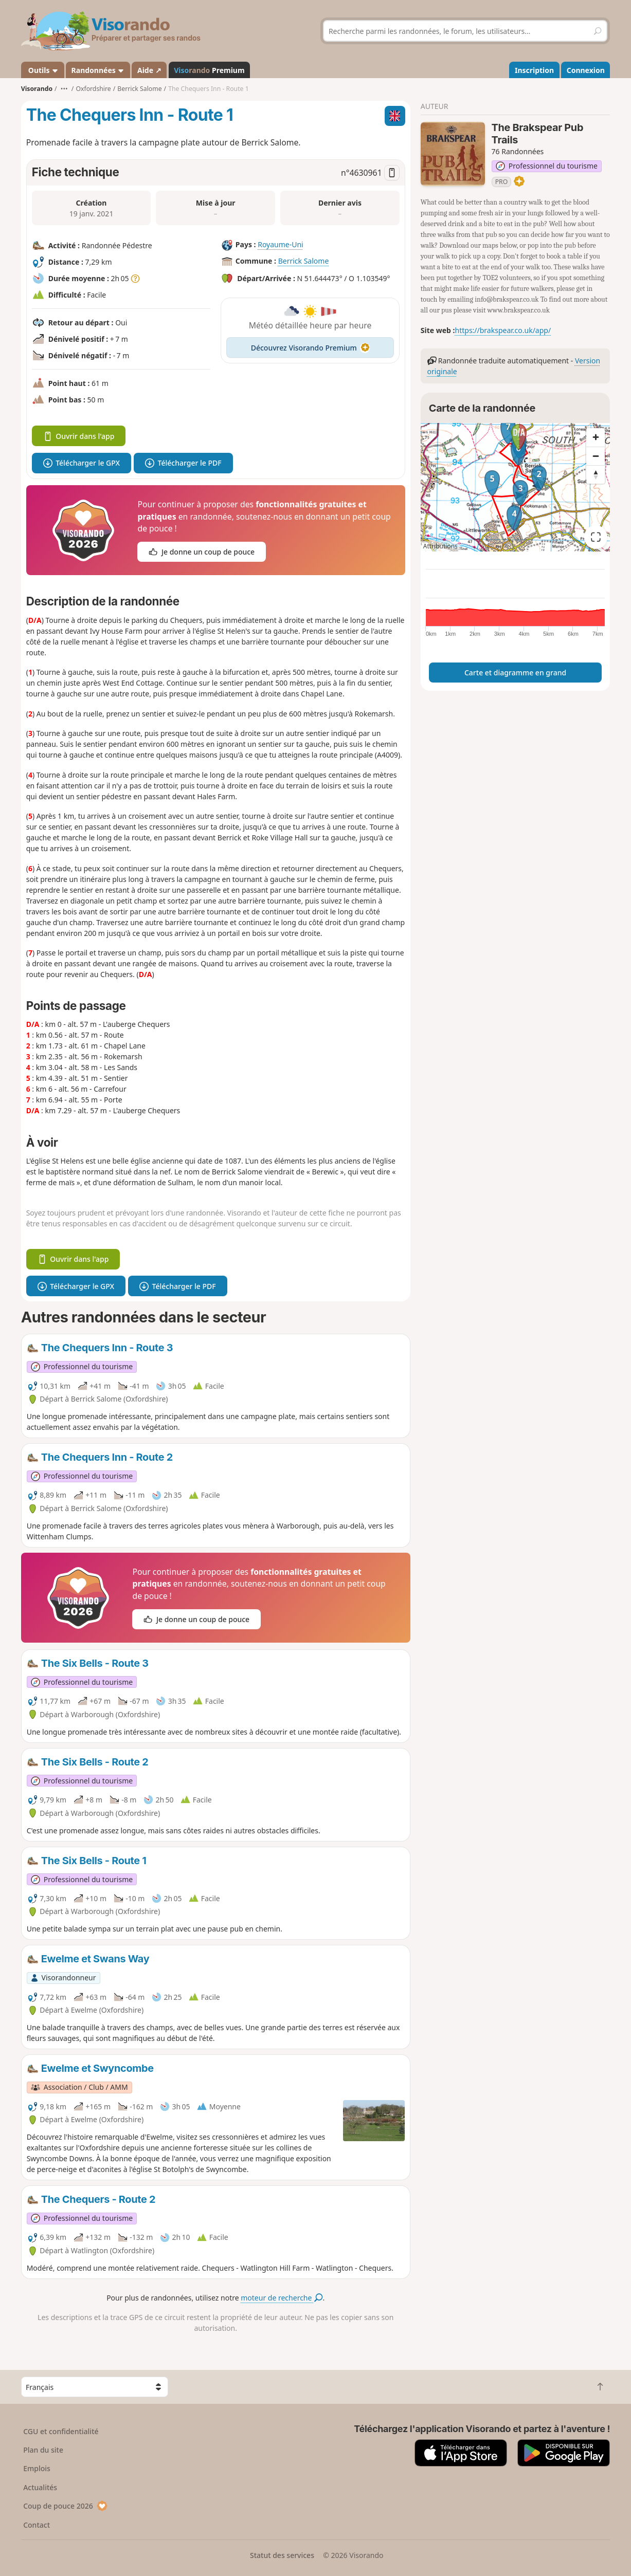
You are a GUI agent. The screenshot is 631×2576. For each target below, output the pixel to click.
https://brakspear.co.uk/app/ (503, 330)
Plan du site (43, 2450)
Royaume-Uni (280, 244)
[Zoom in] (595, 437)
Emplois (36, 2468)
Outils (42, 70)
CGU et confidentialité (60, 2431)
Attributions (440, 546)
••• (64, 88)
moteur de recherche (281, 2298)
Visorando (36, 88)
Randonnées (98, 70)
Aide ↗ (149, 70)
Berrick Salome (303, 261)
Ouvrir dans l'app (79, 436)
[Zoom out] (595, 456)
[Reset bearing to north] (595, 474)
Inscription (534, 70)
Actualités (40, 2487)
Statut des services (282, 2555)
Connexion (586, 70)
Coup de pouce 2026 (65, 2505)
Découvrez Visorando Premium (310, 347)
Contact (36, 2525)
